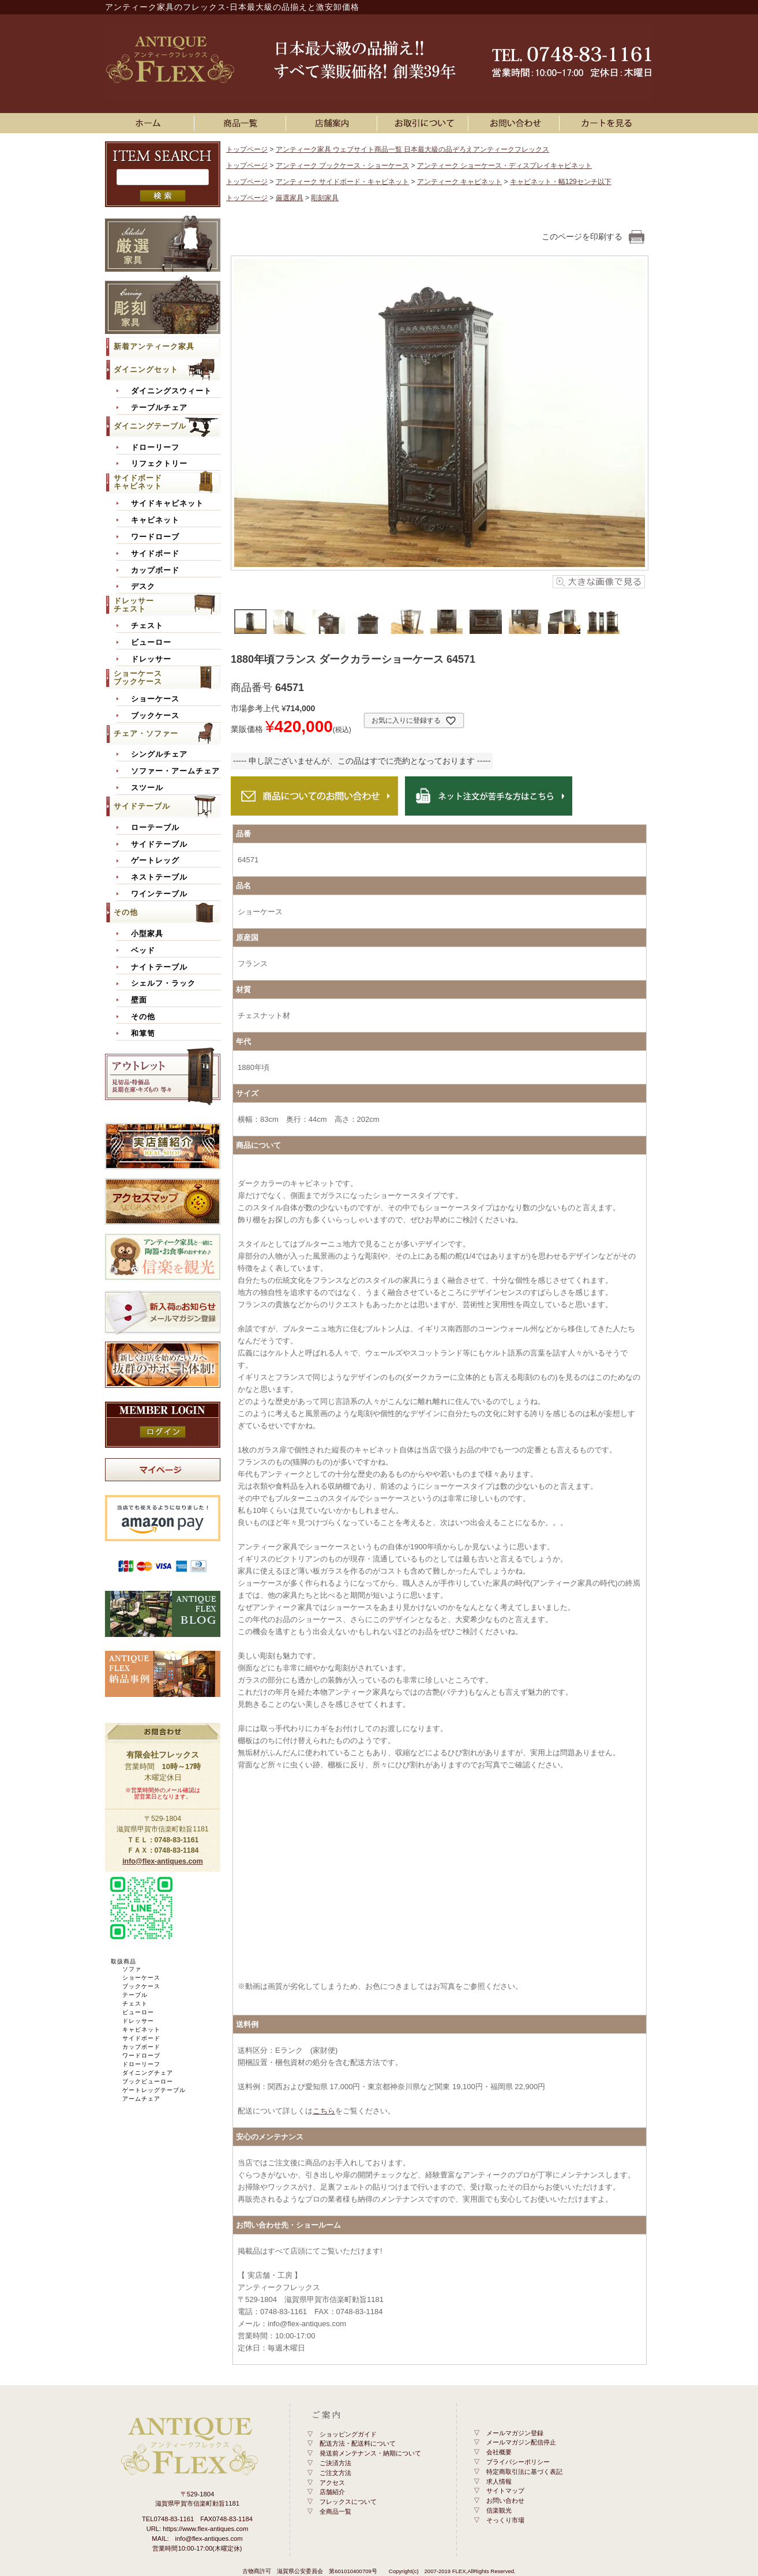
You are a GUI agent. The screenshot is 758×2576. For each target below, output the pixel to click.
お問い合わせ (515, 123)
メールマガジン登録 (514, 2432)
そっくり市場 (505, 2520)
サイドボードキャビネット (138, 482)
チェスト (147, 625)
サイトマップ (505, 2490)
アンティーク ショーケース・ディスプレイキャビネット (504, 166)
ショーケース (155, 699)
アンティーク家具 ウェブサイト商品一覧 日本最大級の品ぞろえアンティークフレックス (413, 149)
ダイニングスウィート (171, 391)
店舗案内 (333, 123)
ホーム (151, 123)
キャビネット (155, 520)
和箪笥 (143, 1033)
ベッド (143, 950)
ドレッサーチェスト (134, 604)
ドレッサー (151, 659)
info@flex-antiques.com (162, 1861)
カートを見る (607, 123)
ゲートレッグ (155, 860)
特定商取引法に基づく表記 (524, 2471)
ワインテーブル (159, 894)
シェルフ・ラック (163, 983)
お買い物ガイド (424, 123)
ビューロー (151, 642)
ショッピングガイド (348, 2434)
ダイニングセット (146, 369)
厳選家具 (289, 198)
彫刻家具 (325, 198)
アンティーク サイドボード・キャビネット (342, 182)
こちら (324, 2110)
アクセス (332, 2482)
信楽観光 (499, 2510)
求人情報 (499, 2481)
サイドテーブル (142, 806)
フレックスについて (348, 2501)
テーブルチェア (159, 407)
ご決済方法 (335, 2462)
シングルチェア (159, 754)
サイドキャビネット (167, 503)
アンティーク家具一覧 (242, 123)
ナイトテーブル (159, 967)
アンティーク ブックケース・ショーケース (342, 166)
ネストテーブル (159, 877)
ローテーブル (155, 827)
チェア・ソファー (146, 733)
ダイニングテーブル (150, 426)
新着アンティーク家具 (154, 346)
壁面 (139, 1000)
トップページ (247, 149)
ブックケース (155, 715)
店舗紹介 (332, 2491)
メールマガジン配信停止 (521, 2442)
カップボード (155, 570)
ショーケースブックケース (138, 677)
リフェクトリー (159, 463)
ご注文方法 (335, 2472)
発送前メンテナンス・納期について (370, 2453)
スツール (147, 787)
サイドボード (155, 553)
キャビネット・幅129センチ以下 (560, 182)
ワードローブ (155, 537)
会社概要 (499, 2452)
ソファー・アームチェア (175, 771)
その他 (126, 912)
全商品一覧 (335, 2511)
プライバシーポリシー (518, 2461)
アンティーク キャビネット (459, 182)
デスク (143, 586)
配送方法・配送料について (358, 2443)
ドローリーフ (155, 447)
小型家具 (147, 933)
